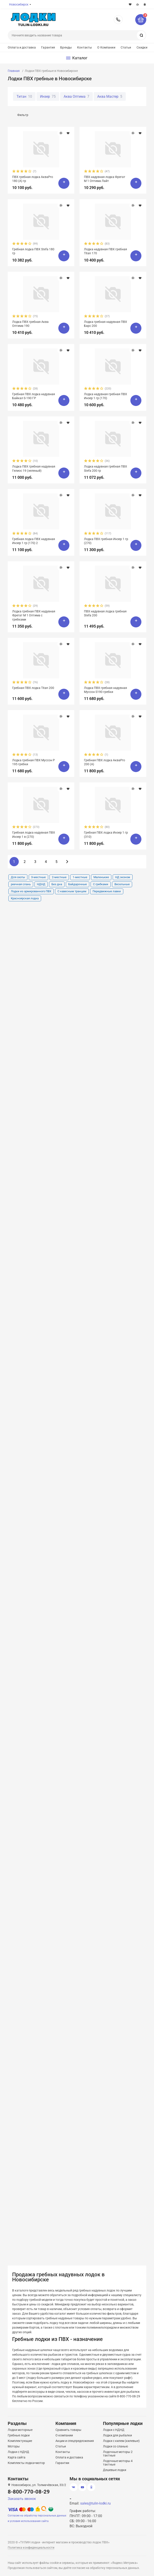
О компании (64, 2435)
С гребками (100, 884)
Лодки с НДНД (18, 2452)
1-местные (80, 877)
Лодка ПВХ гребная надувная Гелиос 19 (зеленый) (33, 468)
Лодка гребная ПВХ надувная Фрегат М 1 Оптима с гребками (33, 615)
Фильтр (22, 115)
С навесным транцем (71, 891)
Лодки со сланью (115, 2446)
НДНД (41, 884)
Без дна (56, 884)
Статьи (126, 47)
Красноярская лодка (25, 898)
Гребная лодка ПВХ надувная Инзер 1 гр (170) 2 (33, 541)
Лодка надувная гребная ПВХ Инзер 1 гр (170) (105, 396)
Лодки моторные (20, 2430)
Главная (14, 71)
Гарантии (62, 2463)
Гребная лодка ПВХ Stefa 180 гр (33, 251)
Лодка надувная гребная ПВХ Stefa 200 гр (105, 468)
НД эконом (122, 877)
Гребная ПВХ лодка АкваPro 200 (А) (104, 762)
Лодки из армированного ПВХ (31, 891)
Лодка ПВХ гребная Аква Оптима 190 (30, 323)
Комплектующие (20, 2441)
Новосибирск (19, 4)
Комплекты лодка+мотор (26, 2463)
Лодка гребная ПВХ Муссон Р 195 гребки (33, 762)
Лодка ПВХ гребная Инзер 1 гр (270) (106, 541)
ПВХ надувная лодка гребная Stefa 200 (105, 613)
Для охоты (18, 877)
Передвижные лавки (107, 891)
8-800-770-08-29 (118, 19)
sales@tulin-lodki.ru (95, 2503)
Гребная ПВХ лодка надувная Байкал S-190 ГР (33, 396)
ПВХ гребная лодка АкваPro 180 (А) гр (32, 179)
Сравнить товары (68, 2430)
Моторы (14, 2446)
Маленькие (101, 877)
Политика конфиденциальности (31, 2547)
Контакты (84, 47)
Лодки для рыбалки (117, 2435)
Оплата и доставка (22, 47)
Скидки (142, 47)
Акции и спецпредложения (74, 2441)
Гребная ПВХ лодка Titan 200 (33, 688)
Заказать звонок (22, 2499)
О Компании (106, 47)
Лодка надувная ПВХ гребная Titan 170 (105, 251)
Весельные (122, 884)
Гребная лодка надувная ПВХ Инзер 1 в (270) (33, 834)
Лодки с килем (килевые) (121, 2441)
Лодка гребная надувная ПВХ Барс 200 (105, 323)
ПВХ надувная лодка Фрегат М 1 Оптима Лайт (104, 179)
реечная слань (21, 884)
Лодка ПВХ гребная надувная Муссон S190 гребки (105, 690)
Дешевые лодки (114, 2470)
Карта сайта (16, 2457)
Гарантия (48, 47)
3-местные (38, 877)
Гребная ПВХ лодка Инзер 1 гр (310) (106, 834)
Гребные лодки (19, 2435)
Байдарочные (77, 884)
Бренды (66, 47)
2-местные (59, 877)
